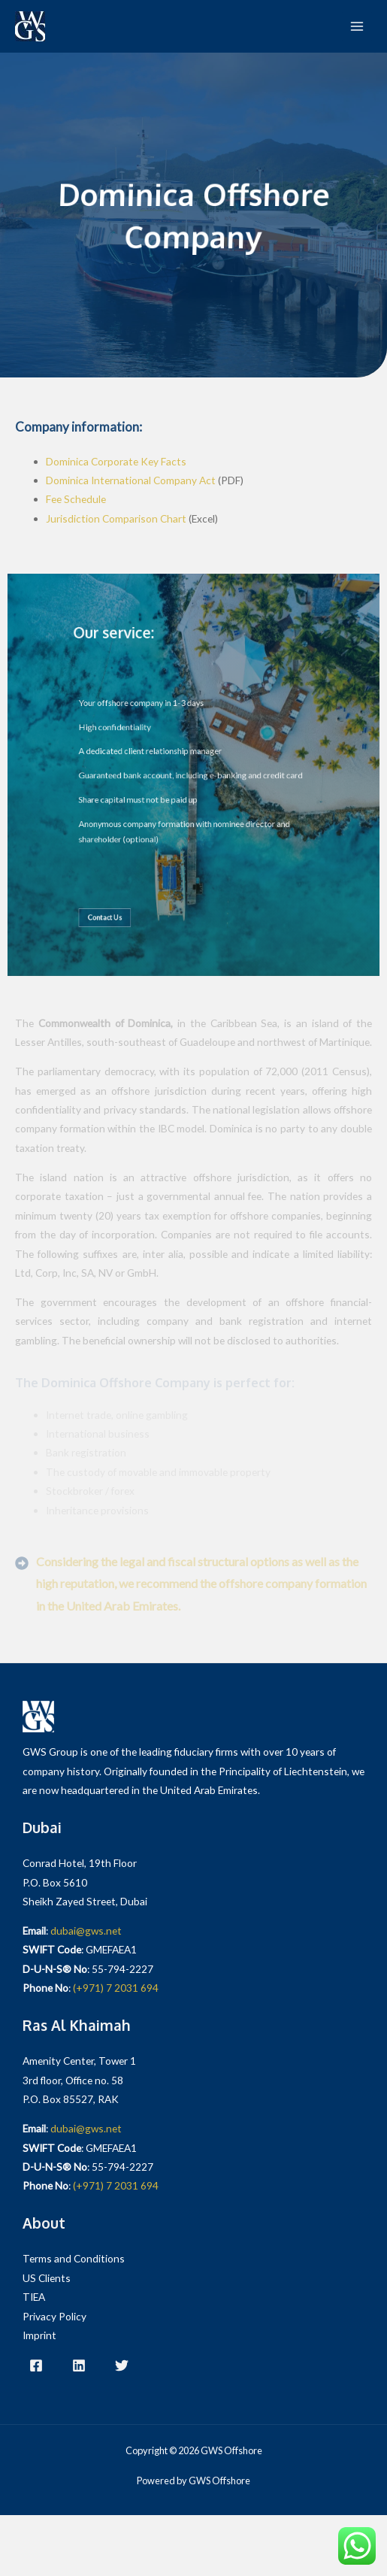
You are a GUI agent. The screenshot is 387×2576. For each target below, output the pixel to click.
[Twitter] (121, 2365)
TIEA (34, 2296)
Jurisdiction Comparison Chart (116, 518)
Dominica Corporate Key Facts (116, 461)
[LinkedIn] (78, 2365)
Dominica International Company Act (131, 480)
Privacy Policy (54, 2316)
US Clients (47, 2277)
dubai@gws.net (86, 1930)
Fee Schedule (76, 498)
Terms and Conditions (74, 2258)
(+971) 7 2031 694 (116, 1987)
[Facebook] (36, 2365)
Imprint (39, 2335)
